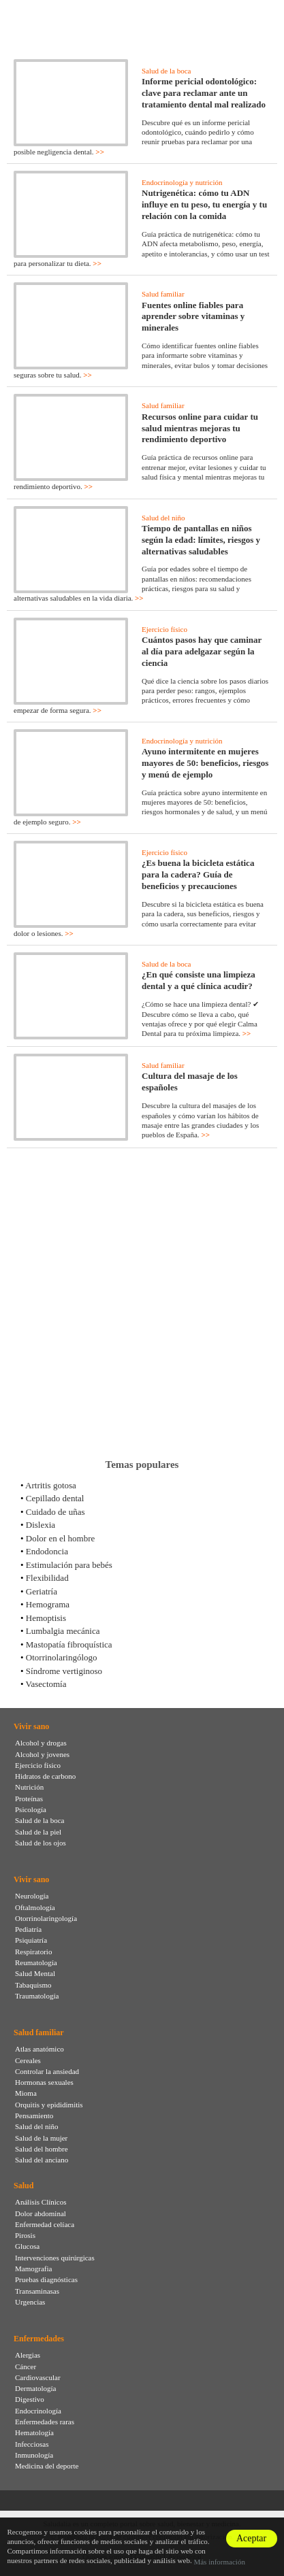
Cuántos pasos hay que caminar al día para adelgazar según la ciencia (202, 651)
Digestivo (29, 2399)
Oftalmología (35, 1907)
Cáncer (25, 2366)
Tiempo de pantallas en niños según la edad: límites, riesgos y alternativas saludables (201, 539)
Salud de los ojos (40, 1843)
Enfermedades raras (44, 2422)
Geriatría (41, 1591)
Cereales (28, 2060)
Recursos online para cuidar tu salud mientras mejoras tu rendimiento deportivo (200, 428)
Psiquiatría (31, 1940)
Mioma (26, 2093)
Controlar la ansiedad (47, 2071)
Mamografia (33, 2268)
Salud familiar (163, 294)
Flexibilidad (47, 1578)
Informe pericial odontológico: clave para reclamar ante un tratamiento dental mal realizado (204, 93)
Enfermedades (39, 2338)
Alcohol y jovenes (42, 1754)
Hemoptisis (46, 1618)
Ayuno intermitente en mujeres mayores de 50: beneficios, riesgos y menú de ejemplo (205, 763)
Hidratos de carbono (45, 1776)
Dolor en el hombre (60, 1538)
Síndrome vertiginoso (64, 1671)
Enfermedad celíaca (44, 2224)
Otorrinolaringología (46, 1918)
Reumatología (36, 1962)
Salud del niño (163, 518)
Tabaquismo (33, 1985)
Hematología (34, 2432)
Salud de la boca (166, 71)
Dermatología (35, 2388)
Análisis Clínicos (40, 2202)
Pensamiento (34, 2115)
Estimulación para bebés (69, 1565)
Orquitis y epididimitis (49, 2105)
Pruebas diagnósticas (46, 2279)
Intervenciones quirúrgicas (55, 2258)
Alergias (27, 2355)
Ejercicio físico (164, 629)
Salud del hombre (41, 2149)
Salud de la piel (38, 1832)
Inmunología (34, 2455)
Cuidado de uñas (55, 1512)
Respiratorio (33, 1951)
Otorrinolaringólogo (61, 1657)
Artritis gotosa (50, 1485)
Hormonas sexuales (44, 2082)
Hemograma (47, 1604)
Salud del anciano (41, 2160)
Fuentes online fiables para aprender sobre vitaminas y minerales (193, 316)
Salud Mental (35, 1973)
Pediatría (28, 1929)
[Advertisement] (142, 1303)
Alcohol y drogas (41, 1743)
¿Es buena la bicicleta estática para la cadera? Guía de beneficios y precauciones (198, 874)
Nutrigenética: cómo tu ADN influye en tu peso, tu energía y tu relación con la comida (204, 204)
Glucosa (27, 2246)
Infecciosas (31, 2444)
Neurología (31, 1896)
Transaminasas (37, 2291)
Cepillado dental (55, 1498)
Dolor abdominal (40, 2213)
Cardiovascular (38, 2377)
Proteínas (29, 1798)
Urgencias (30, 2302)
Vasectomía (46, 1684)
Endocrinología (38, 2411)
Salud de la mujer (41, 2138)
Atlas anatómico (39, 2049)
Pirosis (25, 2235)
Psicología (30, 1809)
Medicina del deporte (46, 2466)
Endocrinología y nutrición (182, 182)
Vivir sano (31, 1726)
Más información (218, 2562)
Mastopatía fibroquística (69, 1644)
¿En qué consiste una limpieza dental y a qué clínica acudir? (198, 980)
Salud (23, 2185)
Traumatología (37, 1996)
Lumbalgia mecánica (63, 1631)
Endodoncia (47, 1551)
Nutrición (29, 1787)
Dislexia (40, 1525)
